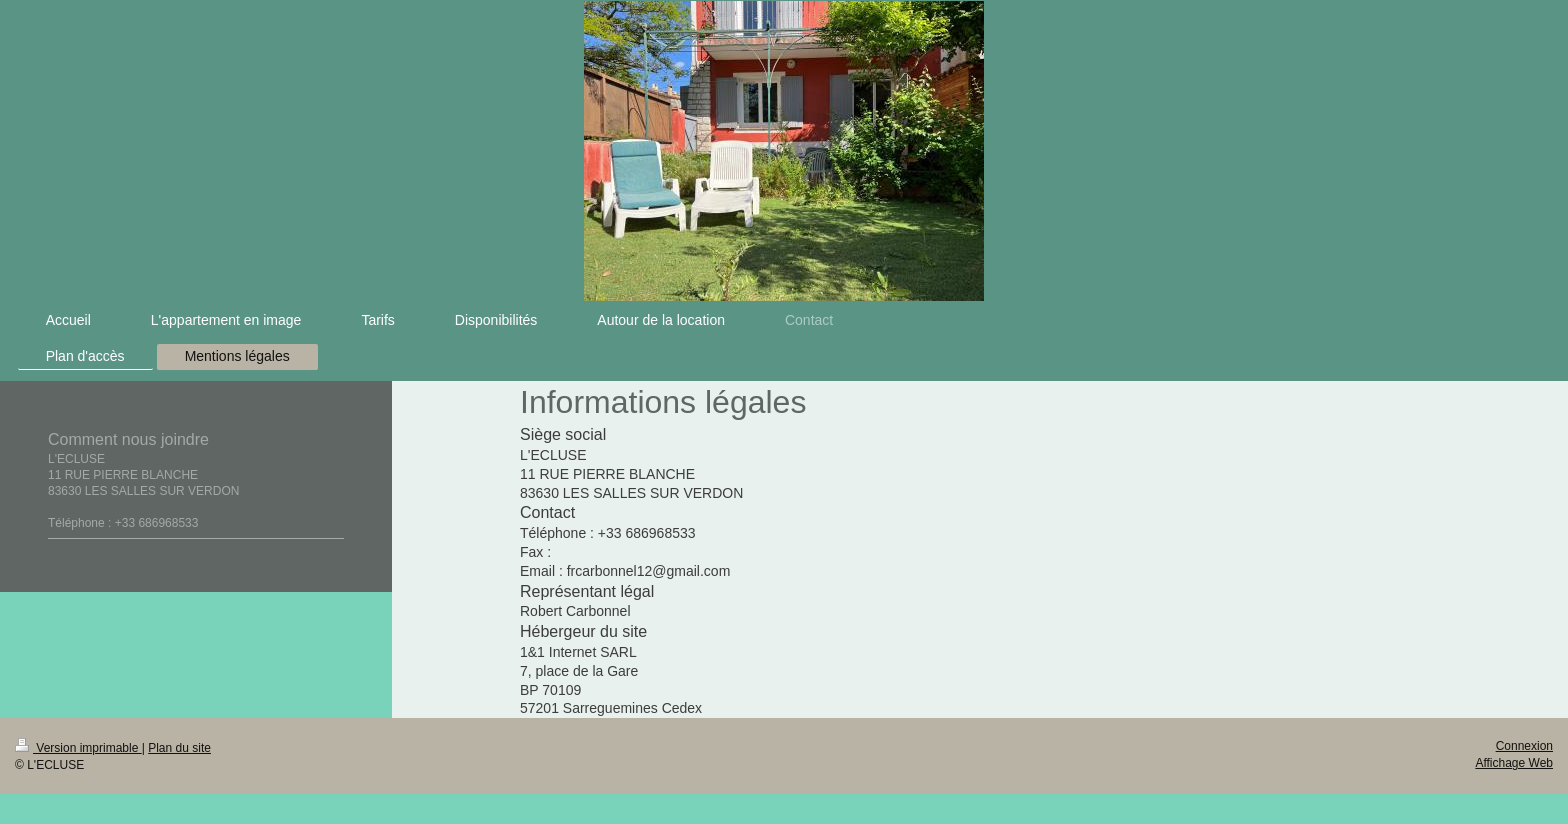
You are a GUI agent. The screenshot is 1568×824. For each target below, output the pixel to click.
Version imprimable (78, 748)
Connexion (1524, 746)
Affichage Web (1514, 763)
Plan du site (179, 748)
